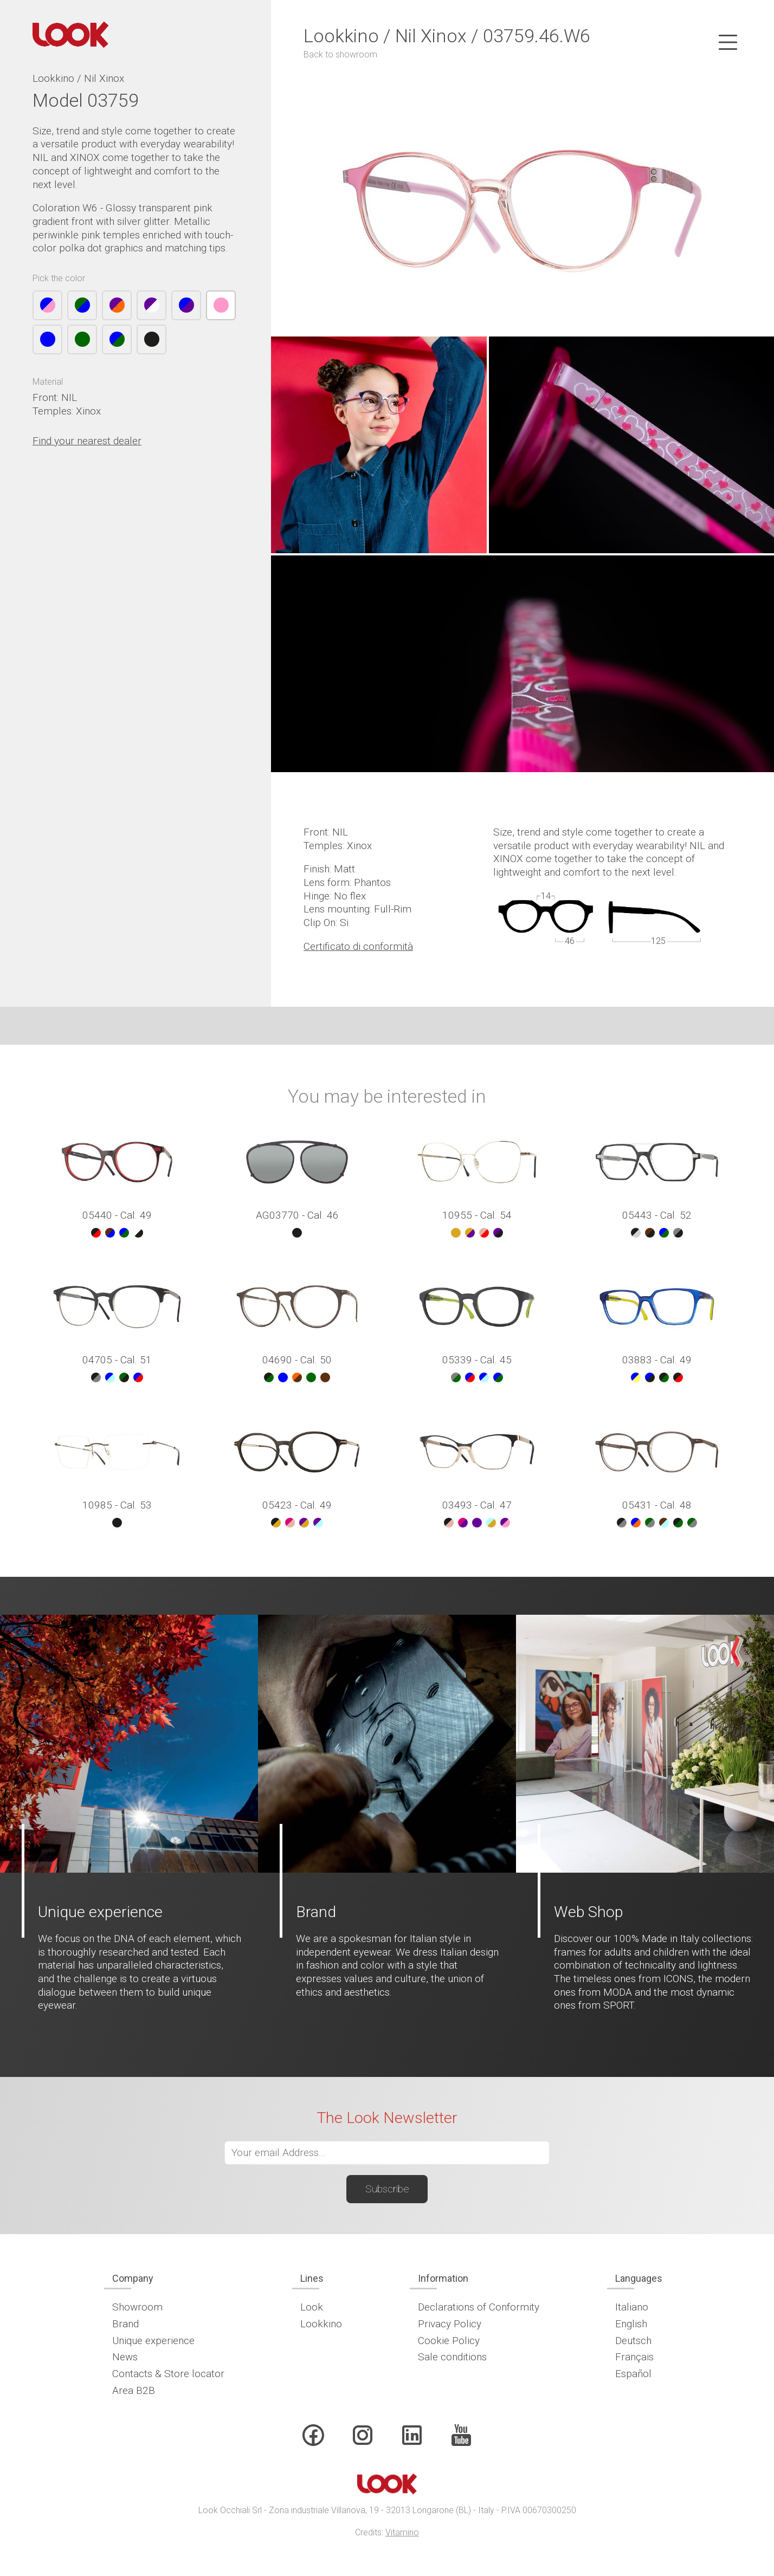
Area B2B (133, 2390)
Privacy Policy (449, 2324)
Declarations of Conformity (478, 2307)
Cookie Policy (449, 2340)
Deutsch (633, 2340)
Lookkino (321, 2324)
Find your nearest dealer (87, 441)
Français (634, 2357)
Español (633, 2373)
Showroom (137, 2307)
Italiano (631, 2307)
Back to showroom (340, 54)
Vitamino (402, 2532)
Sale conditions (452, 2357)
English (631, 2324)
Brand (125, 2324)
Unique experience (153, 2340)
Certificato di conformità (358, 946)
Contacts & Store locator (168, 2373)
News (125, 2357)
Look (311, 2307)
